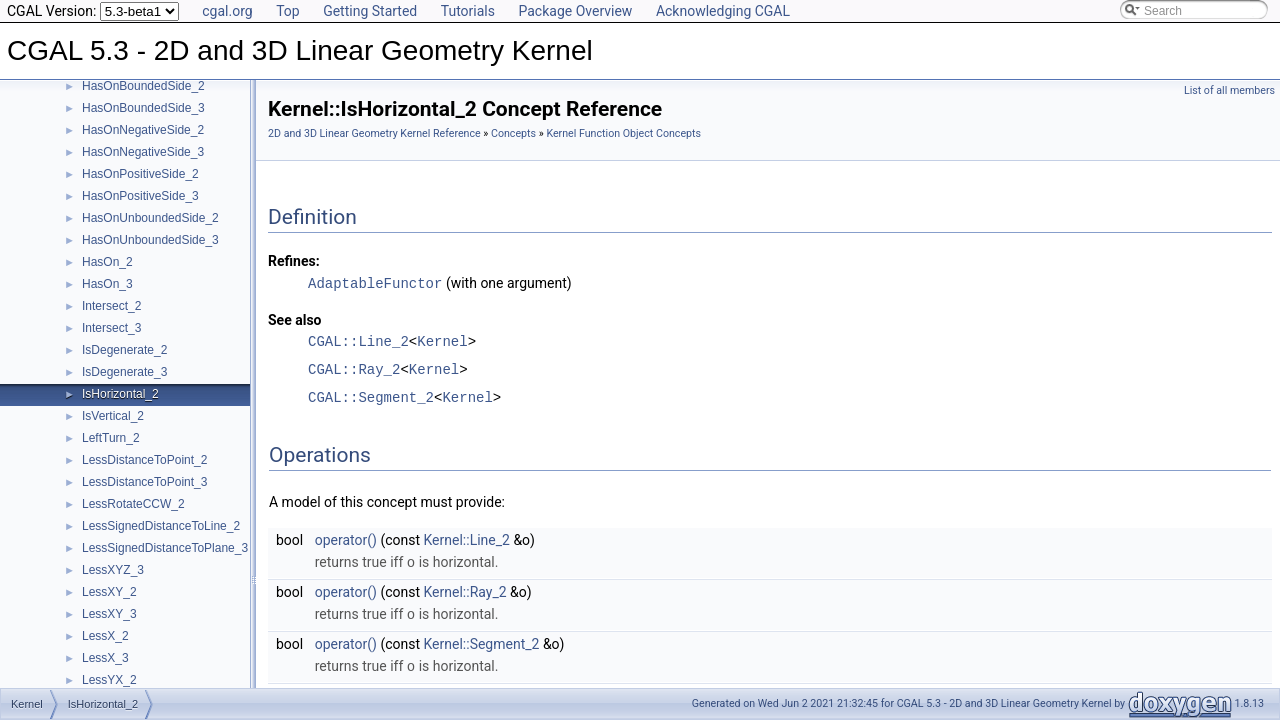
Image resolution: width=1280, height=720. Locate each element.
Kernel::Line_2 (467, 539)
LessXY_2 (109, 592)
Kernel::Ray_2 (465, 590)
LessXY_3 (109, 614)
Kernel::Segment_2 (482, 641)
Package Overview (575, 11)
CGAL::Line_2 (358, 340)
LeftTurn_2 (111, 438)
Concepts (513, 133)
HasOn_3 (107, 284)
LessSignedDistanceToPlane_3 (165, 548)
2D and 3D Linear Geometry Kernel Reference (374, 133)
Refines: (294, 261)
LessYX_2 (109, 680)
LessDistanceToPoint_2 (144, 460)
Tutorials (468, 11)
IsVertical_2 (113, 416)
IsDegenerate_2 (124, 350)
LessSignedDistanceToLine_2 (161, 526)
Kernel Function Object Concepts (623, 133)
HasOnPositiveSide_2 (140, 174)
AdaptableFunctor (375, 282)
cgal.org (227, 11)
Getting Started (370, 11)
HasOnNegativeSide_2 (143, 130)
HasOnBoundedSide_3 (143, 108)
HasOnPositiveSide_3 (140, 196)
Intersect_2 (111, 306)
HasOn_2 (107, 262)
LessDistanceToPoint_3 (144, 482)
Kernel (442, 340)
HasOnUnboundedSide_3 (150, 240)
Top (288, 11)
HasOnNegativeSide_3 (143, 152)
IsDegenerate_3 (124, 372)
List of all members (1229, 90)
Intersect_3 (111, 328)
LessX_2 (105, 636)
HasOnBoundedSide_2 (143, 86)
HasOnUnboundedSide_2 (150, 218)
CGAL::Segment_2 (371, 396)
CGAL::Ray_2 (354, 368)
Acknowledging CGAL (723, 11)
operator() (346, 539)
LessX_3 (105, 658)
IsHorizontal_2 (120, 394)
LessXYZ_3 (113, 570)
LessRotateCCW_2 (133, 504)
